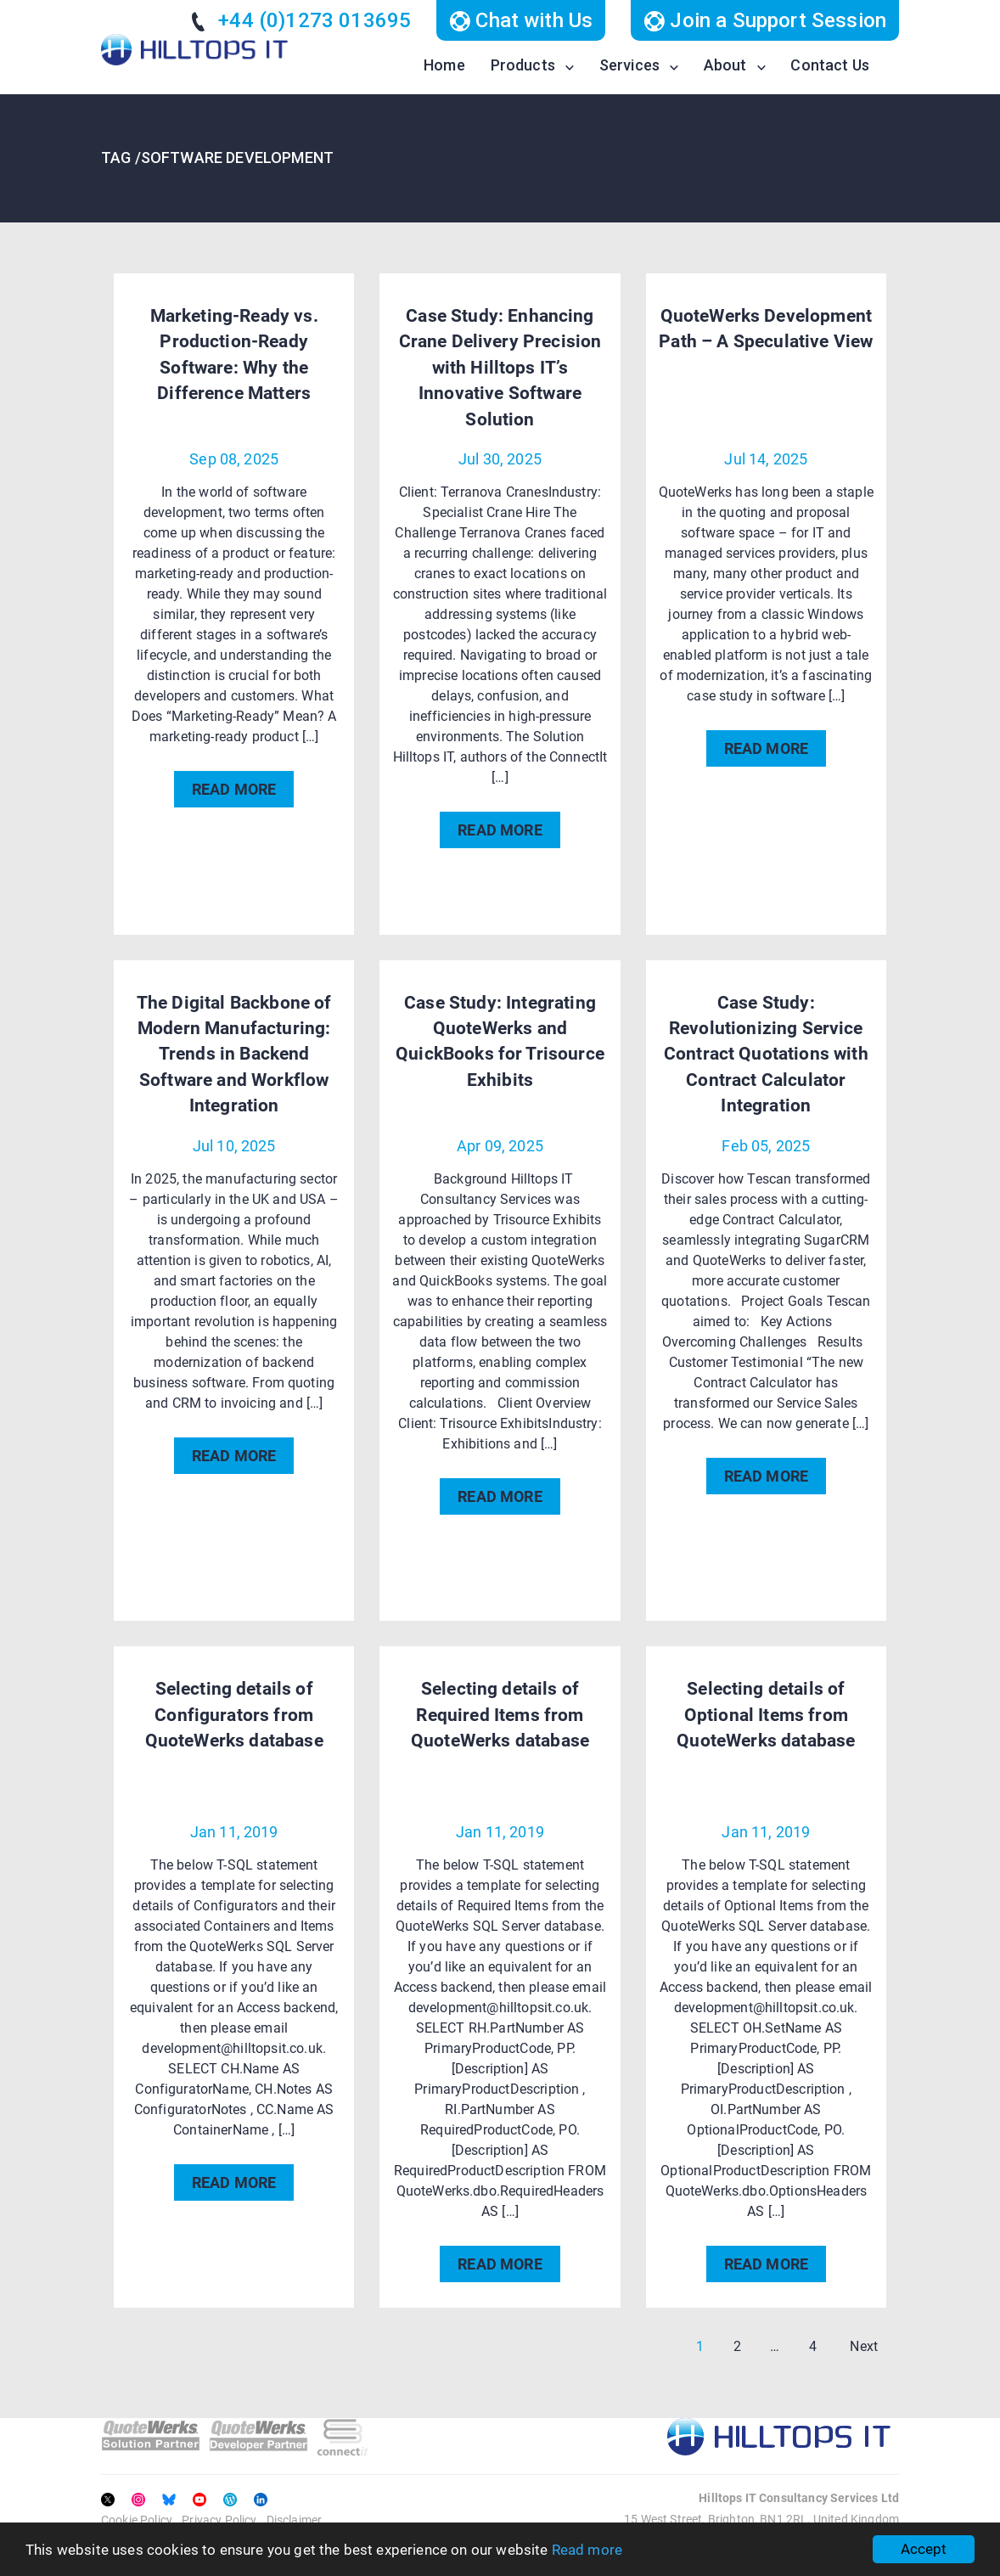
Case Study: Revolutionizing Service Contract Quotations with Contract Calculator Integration (766, 1054)
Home (444, 65)
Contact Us (829, 65)
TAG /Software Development (217, 157)
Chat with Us (521, 20)
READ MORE (234, 789)
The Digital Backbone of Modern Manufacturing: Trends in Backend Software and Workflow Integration (234, 1054)
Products (523, 65)
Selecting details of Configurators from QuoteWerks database (234, 1715)
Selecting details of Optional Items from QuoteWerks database (766, 1715)
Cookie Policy (136, 2520)
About (725, 65)
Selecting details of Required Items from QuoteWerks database (500, 1715)
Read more (587, 2549)
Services (629, 65)
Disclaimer (295, 2520)
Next (864, 2346)
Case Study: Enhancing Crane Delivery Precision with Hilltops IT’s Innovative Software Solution (500, 368)
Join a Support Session (764, 20)
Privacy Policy (219, 2520)
